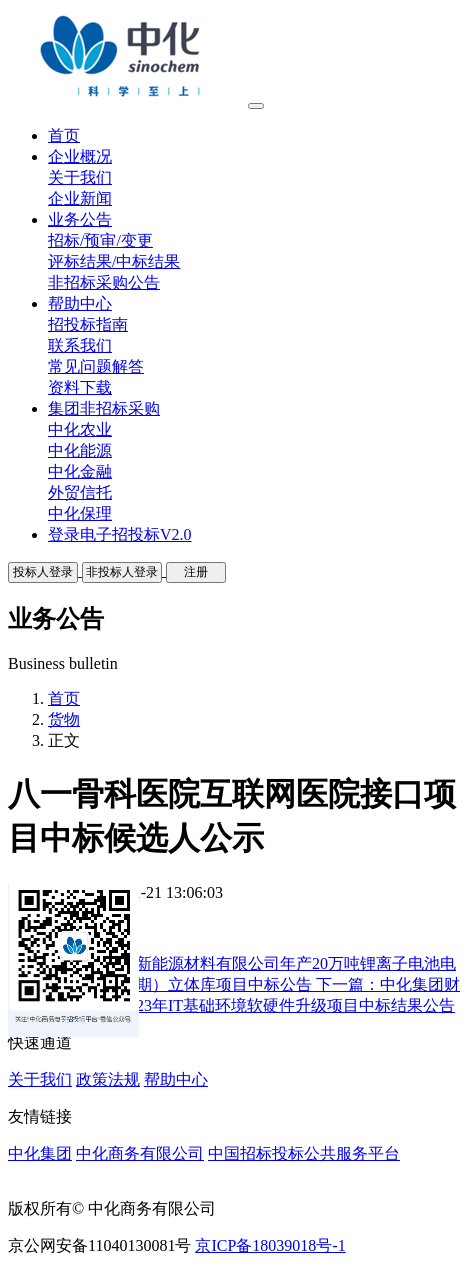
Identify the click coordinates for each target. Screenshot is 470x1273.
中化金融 (80, 471)
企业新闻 (80, 198)
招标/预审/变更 (100, 240)
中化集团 (40, 1153)
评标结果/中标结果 (114, 261)
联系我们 (80, 345)
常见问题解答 (96, 366)
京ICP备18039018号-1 (270, 1245)
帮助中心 (176, 1079)
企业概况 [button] (80, 156)
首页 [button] (64, 135)
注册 (196, 572)
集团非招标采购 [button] (104, 408)
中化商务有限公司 (140, 1153)
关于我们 (80, 177)
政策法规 (108, 1079)
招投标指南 (88, 324)
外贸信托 (80, 492)
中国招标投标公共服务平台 (304, 1153)
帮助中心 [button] (80, 303)
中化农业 (80, 429)
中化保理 (80, 513)
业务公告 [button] (80, 219)
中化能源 (80, 450)
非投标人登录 (122, 572)
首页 (64, 698)
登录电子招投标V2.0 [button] (120, 534)
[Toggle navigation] (256, 106)
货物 (64, 719)
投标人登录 (43, 572)
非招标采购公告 (104, 282)
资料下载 (80, 387)
